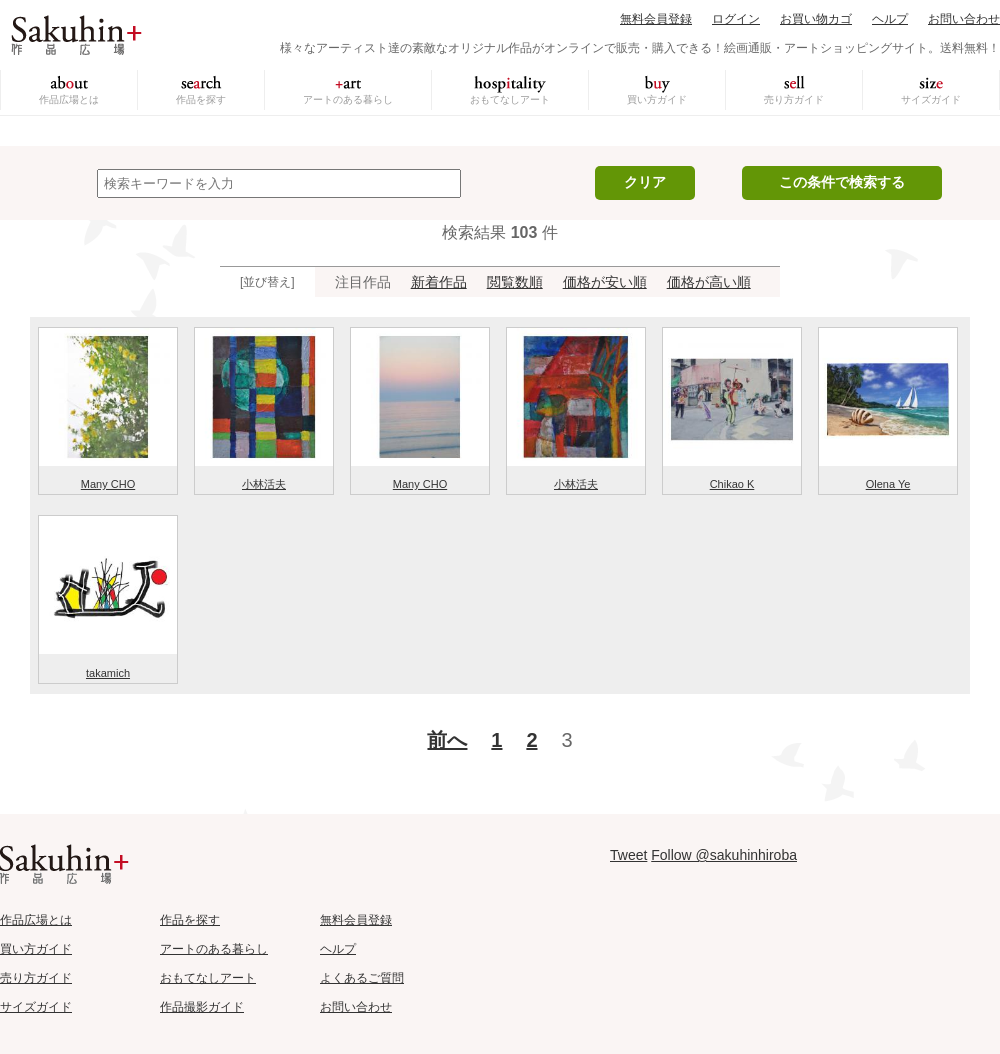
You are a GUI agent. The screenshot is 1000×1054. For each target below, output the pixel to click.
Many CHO (108, 484)
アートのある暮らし (348, 99)
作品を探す (201, 99)
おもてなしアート (510, 99)
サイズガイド (931, 99)
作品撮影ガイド (202, 1007)
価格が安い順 (605, 282)
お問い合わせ (964, 19)
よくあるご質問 (362, 978)
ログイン (736, 19)
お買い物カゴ (816, 19)
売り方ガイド (794, 99)
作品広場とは (69, 99)
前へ (447, 740)
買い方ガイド (657, 99)
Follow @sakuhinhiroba (724, 855)
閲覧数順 (515, 282)
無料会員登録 (656, 19)
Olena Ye (888, 484)
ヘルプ (890, 19)
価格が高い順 (709, 282)
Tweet (628, 855)
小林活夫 (264, 484)
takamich (108, 673)
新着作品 (439, 282)
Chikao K (732, 484)
